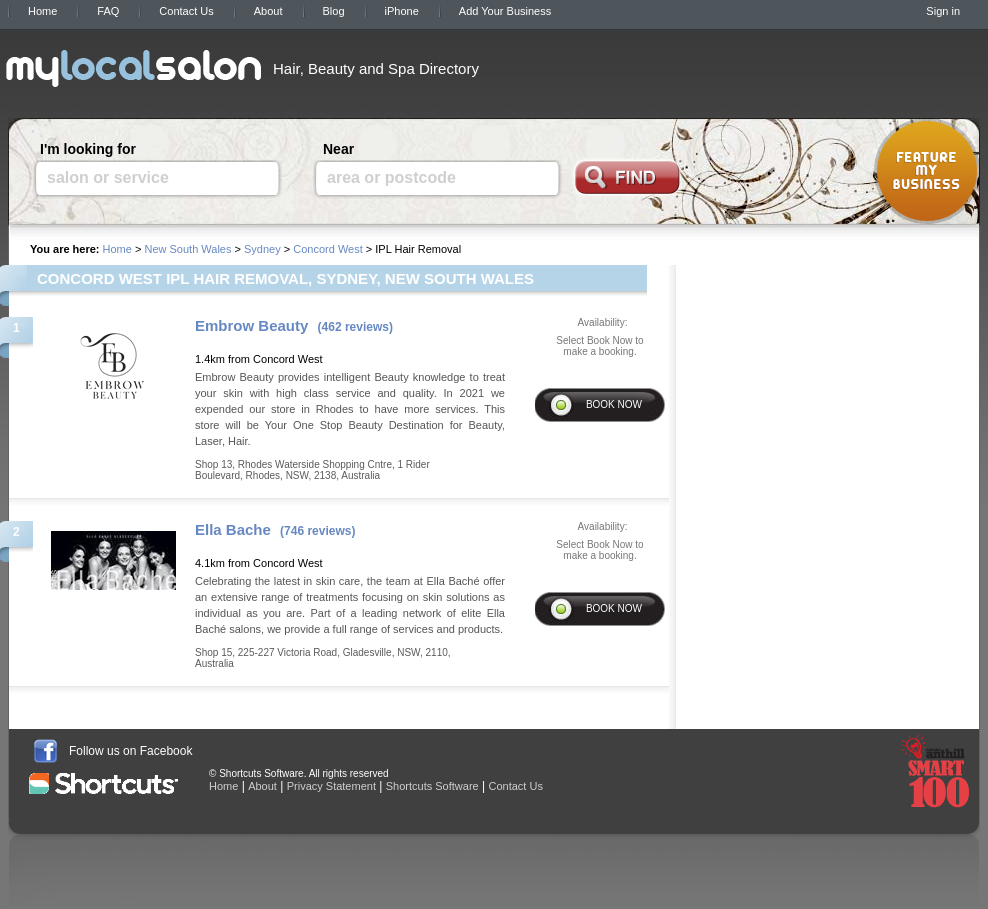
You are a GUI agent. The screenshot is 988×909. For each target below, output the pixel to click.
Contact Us (186, 11)
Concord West (328, 249)
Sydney (262, 249)
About (268, 11)
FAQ (108, 11)
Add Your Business (505, 11)
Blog (334, 11)
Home (42, 11)
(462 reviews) (355, 327)
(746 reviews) (317, 531)
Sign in (943, 11)
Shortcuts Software (432, 786)
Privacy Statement (331, 786)
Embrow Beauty (251, 325)
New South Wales (187, 249)
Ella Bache (233, 529)
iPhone (402, 11)
